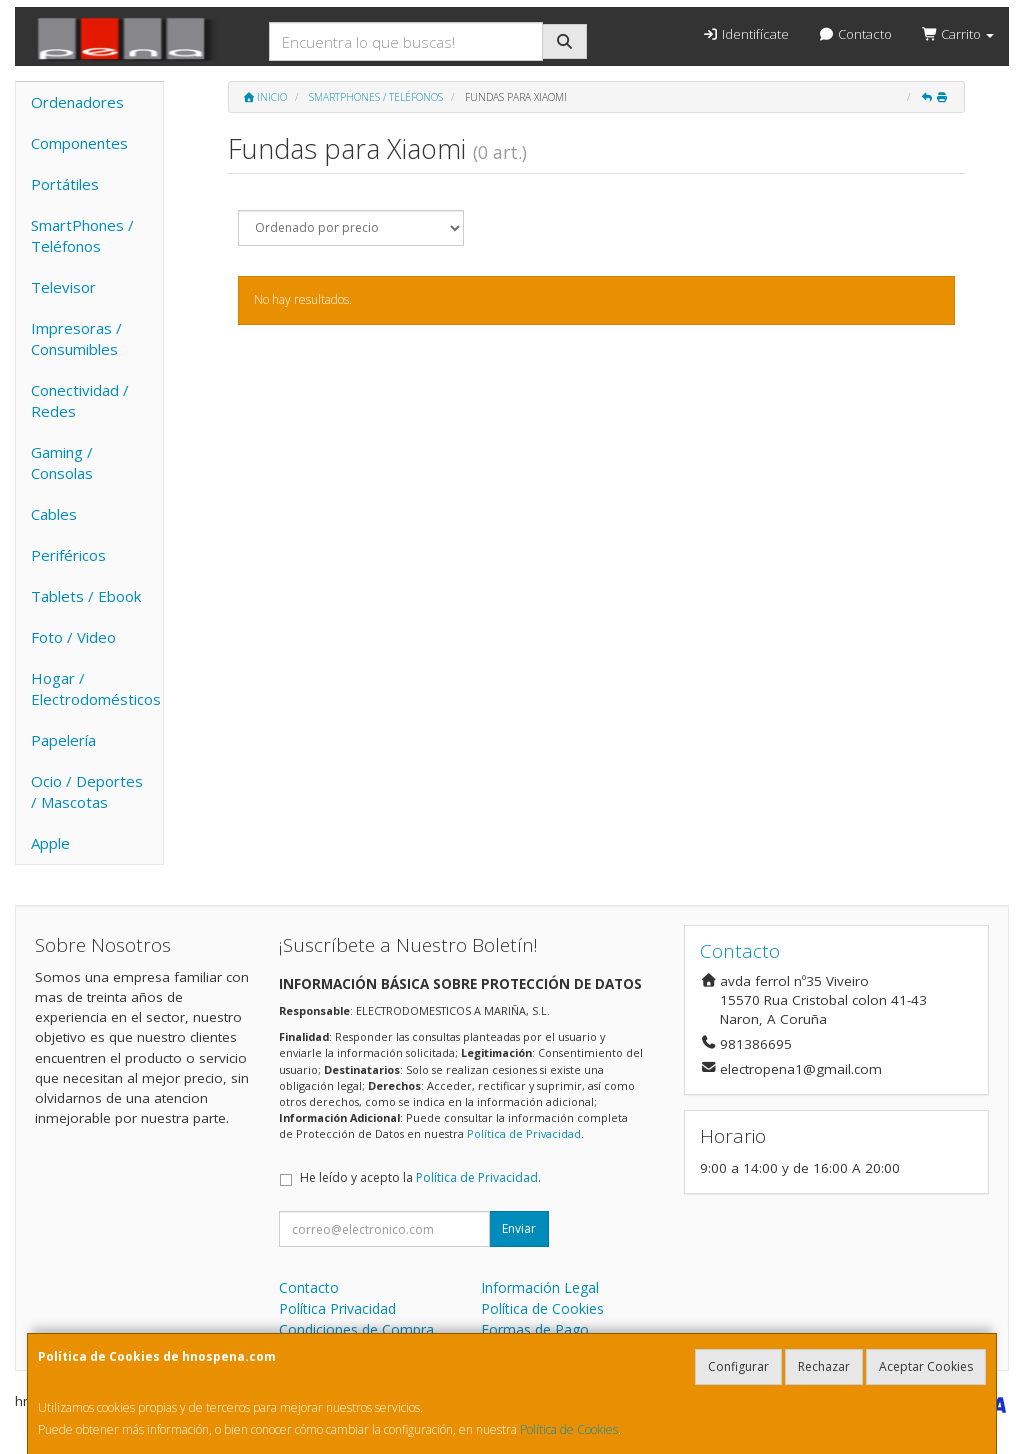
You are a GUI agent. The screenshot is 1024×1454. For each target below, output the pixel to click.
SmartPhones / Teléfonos (82, 235)
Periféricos (68, 555)
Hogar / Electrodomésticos (96, 688)
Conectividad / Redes (80, 400)
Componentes (79, 143)
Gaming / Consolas (62, 462)
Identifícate (745, 34)
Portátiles (65, 184)
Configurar (738, 1366)
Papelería (63, 740)
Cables (54, 514)
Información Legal (540, 1287)
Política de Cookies (569, 1429)
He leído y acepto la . (420, 1177)
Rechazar (824, 1366)
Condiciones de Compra (356, 1329)
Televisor (63, 287)
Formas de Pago (535, 1329)
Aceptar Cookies (926, 1366)
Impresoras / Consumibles (76, 338)
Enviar (519, 1228)
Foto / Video (73, 637)
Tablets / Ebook (86, 596)
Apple (50, 843)
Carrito (958, 34)
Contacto (855, 34)
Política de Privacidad (524, 1133)
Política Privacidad (337, 1308)
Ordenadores (77, 102)
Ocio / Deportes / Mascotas (87, 791)
